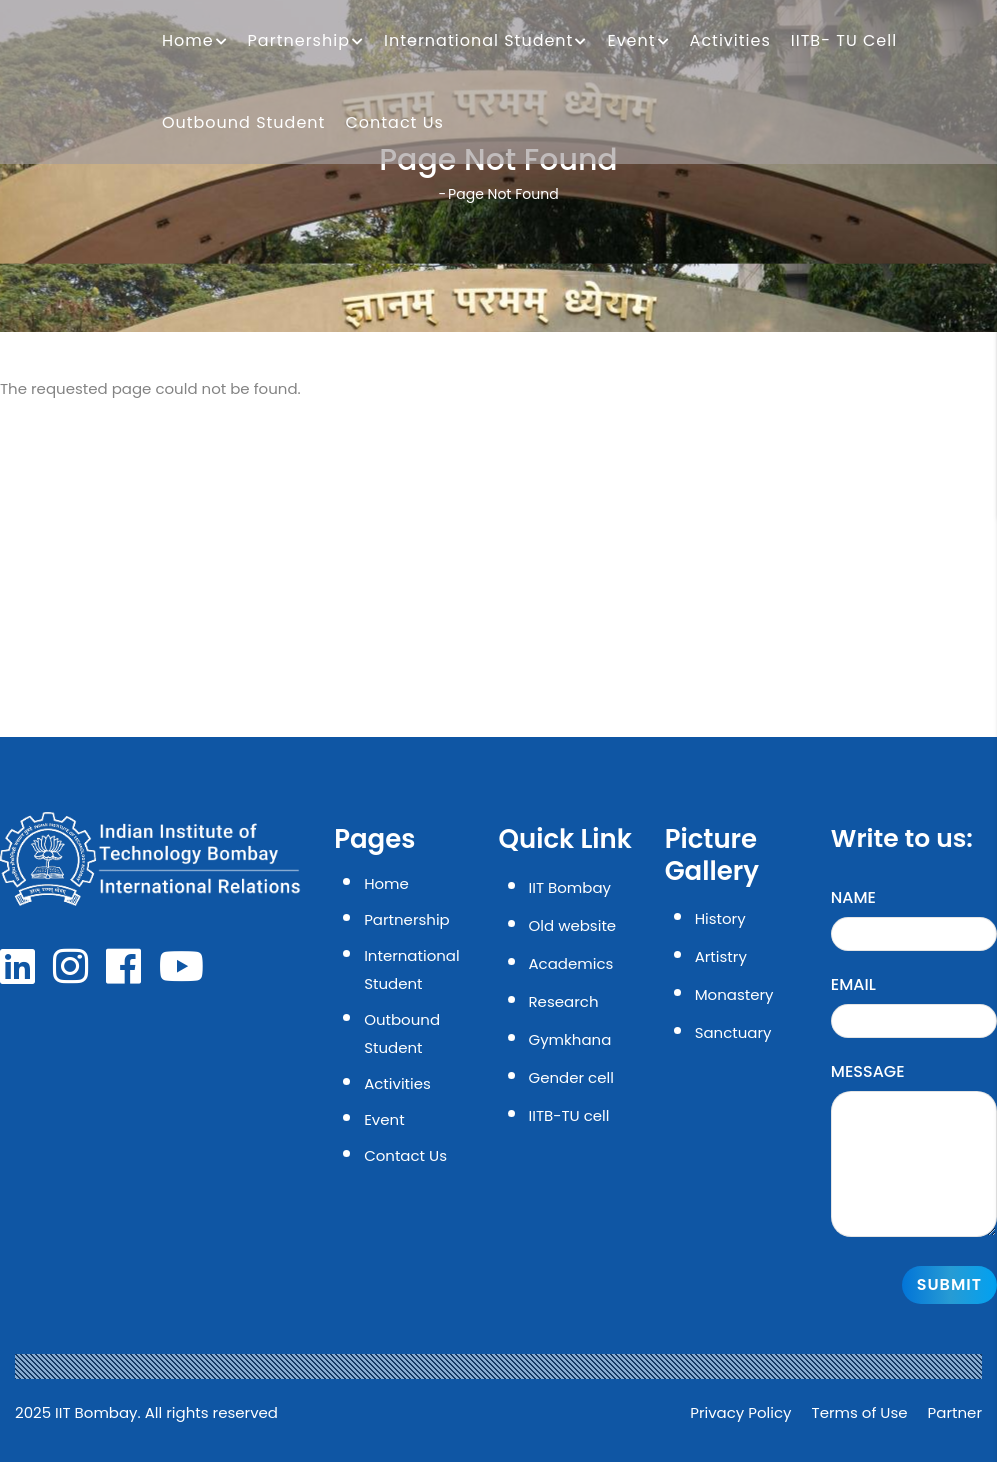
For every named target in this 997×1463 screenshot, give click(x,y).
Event (638, 41)
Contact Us (394, 122)
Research (564, 1001)
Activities (730, 40)
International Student (485, 41)
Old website (573, 925)
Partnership (306, 41)
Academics (571, 963)
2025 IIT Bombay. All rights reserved (146, 1412)
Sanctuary (733, 1032)
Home (195, 41)
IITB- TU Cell (844, 40)
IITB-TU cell (569, 1115)
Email (853, 984)
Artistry (721, 956)
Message (868, 1071)
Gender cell (571, 1077)
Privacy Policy (740, 1412)
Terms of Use (860, 1412)
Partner (955, 1412)
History (720, 918)
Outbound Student (244, 122)
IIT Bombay (570, 887)
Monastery (734, 994)
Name (853, 897)
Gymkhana (570, 1039)
